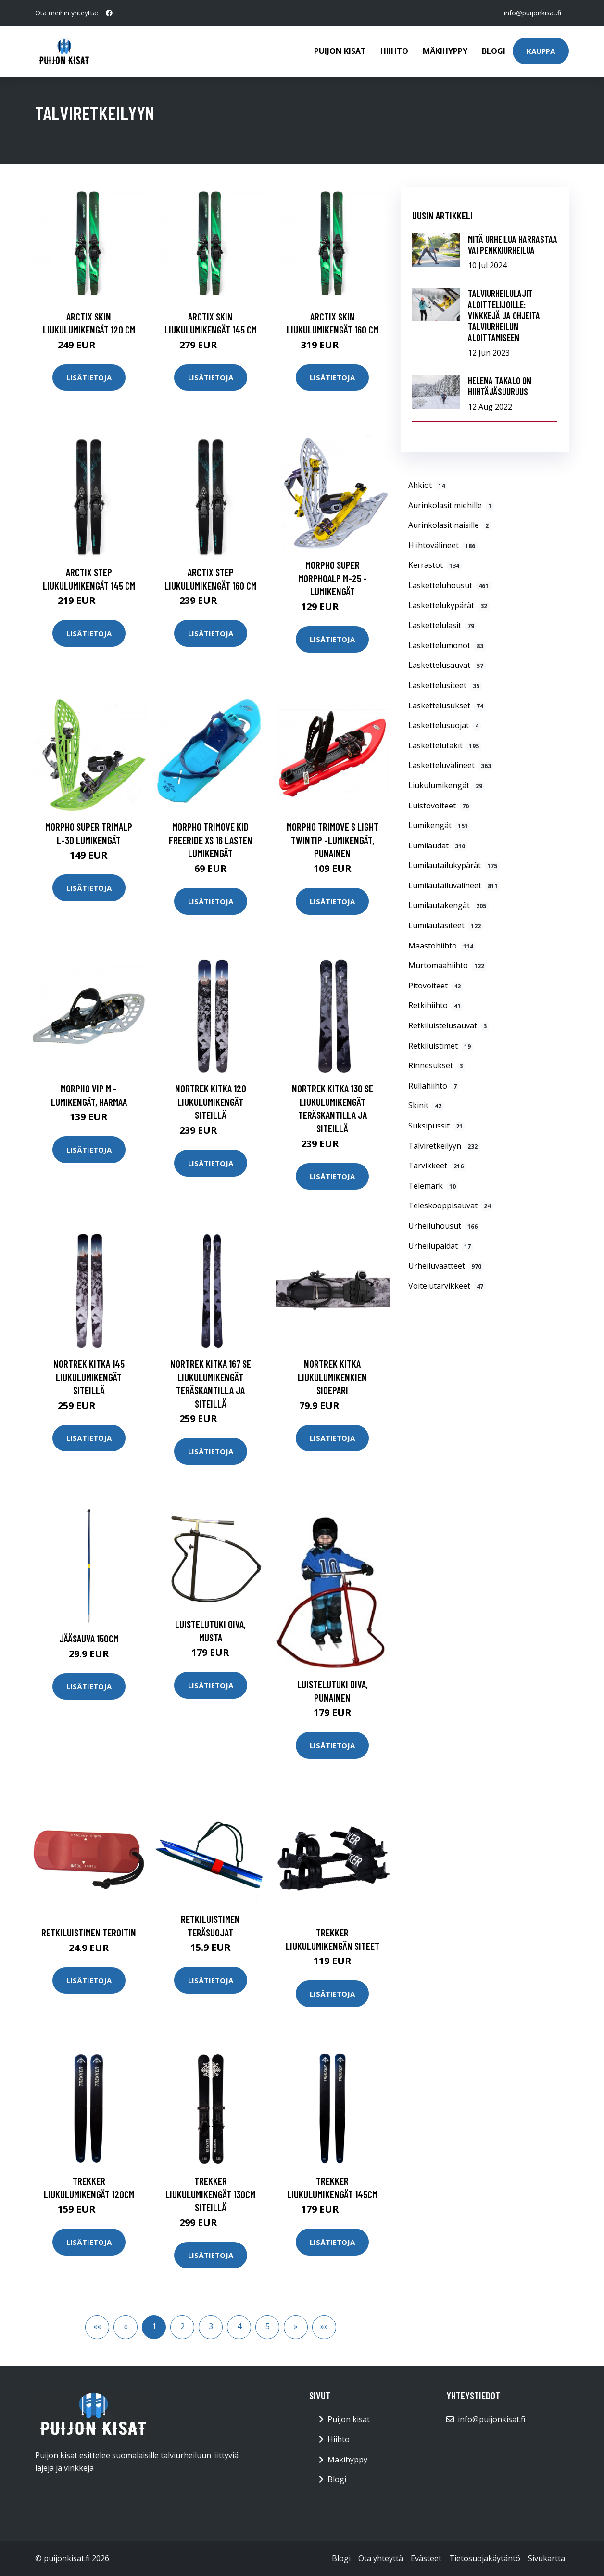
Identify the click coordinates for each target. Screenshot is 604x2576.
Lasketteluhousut (449, 585)
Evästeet (426, 2558)
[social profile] (109, 13)
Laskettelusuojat (444, 725)
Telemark (433, 1185)
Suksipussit (436, 1125)
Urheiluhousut (444, 1225)
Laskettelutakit (444, 745)
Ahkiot (427, 485)
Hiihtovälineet (443, 545)
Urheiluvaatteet (446, 1265)
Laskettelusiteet (445, 685)
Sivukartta (546, 2558)
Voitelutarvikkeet (447, 1286)
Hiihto (394, 51)
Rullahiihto (433, 1085)
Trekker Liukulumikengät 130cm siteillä (210, 2194)
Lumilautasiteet (445, 925)
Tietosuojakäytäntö (484, 2558)
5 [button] (267, 2326)
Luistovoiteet (439, 805)
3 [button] (211, 2326)
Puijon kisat (340, 51)
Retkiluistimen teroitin (88, 1932)
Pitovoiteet (435, 985)
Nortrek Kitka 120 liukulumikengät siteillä (210, 1101)
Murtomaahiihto (447, 965)
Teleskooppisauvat (450, 1205)
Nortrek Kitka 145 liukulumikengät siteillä (89, 1377)
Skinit (426, 1105)
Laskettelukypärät (449, 605)
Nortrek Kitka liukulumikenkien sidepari (332, 1377)
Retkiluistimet (440, 1045)
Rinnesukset (436, 1065)
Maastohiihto (442, 945)
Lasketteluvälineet (450, 765)
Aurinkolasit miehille (451, 505)
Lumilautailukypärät (454, 865)
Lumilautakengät (448, 905)
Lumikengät (439, 825)
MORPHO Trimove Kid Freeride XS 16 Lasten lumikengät (210, 839)
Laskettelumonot (447, 645)
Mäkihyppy (445, 51)
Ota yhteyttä (380, 2558)
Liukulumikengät (446, 785)
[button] (296, 2327)
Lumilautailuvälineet (454, 885)
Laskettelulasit (442, 625)
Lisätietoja (89, 377)
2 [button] (182, 2326)
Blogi (493, 51)
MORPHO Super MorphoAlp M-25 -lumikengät (332, 578)
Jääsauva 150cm (89, 1638)
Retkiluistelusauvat (448, 1025)
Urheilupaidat (440, 1246)
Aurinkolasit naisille (449, 525)
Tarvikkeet (437, 1165)
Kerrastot (435, 565)
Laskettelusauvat (447, 665)
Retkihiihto (435, 1005)
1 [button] (154, 2326)
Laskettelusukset (447, 705)
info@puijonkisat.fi (532, 12)
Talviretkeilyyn (444, 1146)
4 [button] (239, 2326)
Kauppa (541, 51)
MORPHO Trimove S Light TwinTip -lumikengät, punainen (332, 839)
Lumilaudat (437, 845)
